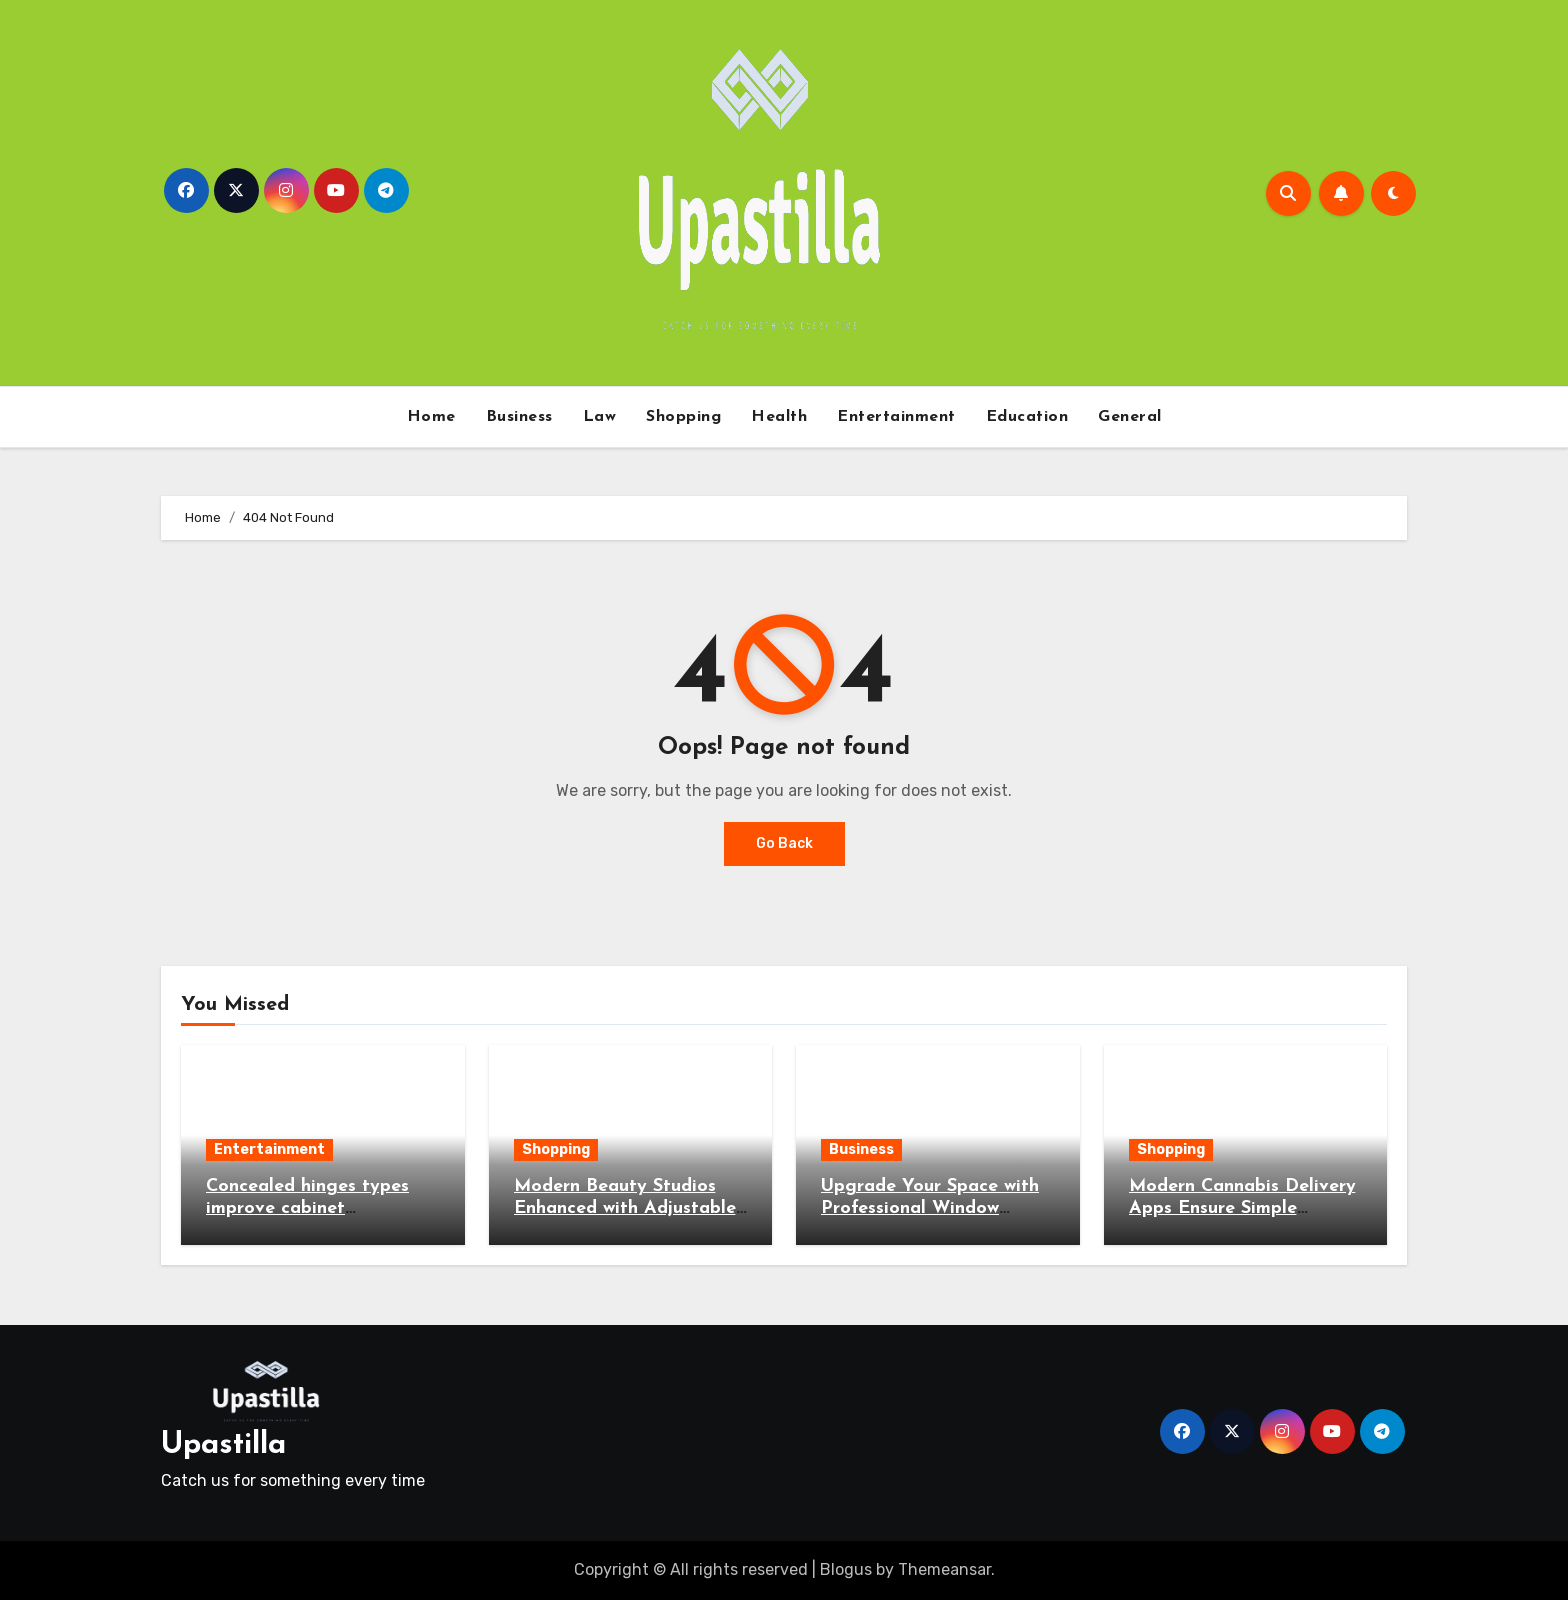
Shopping (683, 417)
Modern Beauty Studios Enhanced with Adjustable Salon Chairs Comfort (625, 1208)
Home (431, 417)
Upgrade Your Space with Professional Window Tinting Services (930, 1208)
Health (779, 417)
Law (600, 417)
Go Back (784, 843)
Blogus (846, 1569)
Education (1027, 417)
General (1130, 417)
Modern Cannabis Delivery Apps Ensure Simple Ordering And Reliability (1242, 1208)
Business (519, 417)
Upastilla (223, 1445)
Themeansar (944, 1569)
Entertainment (896, 417)
